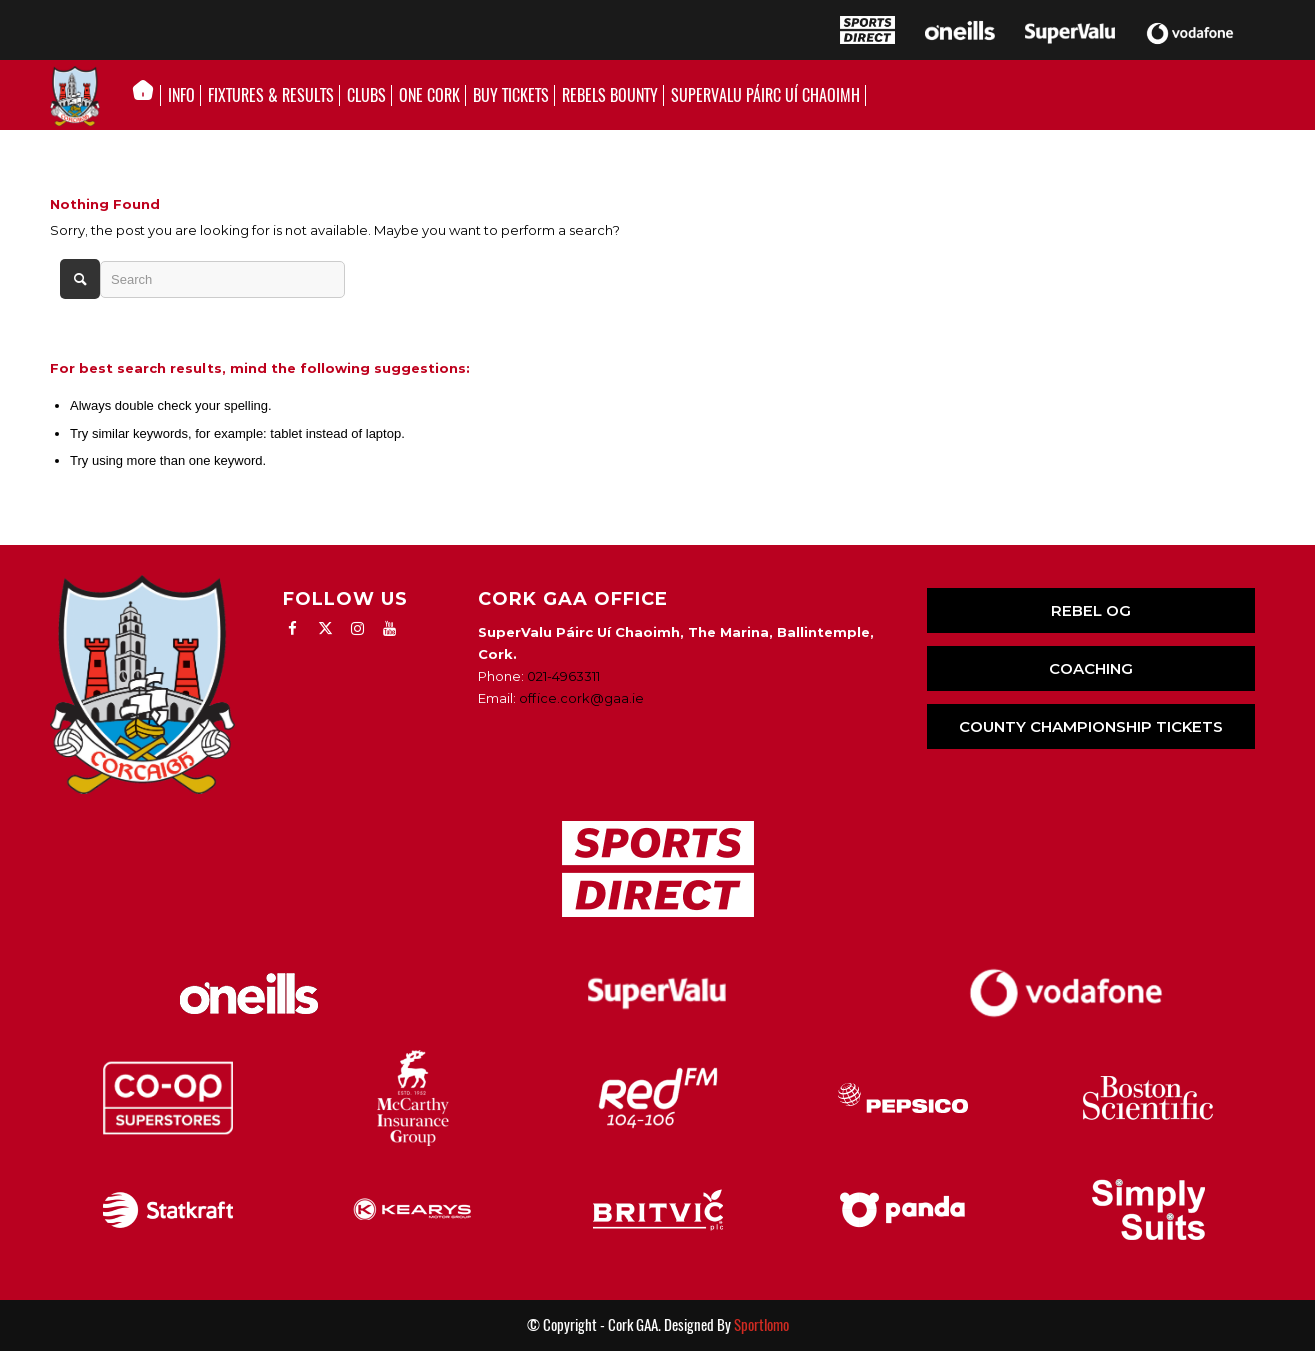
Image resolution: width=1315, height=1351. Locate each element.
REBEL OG (1091, 610)
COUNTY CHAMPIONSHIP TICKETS (1091, 726)
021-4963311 (563, 676)
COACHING (1091, 668)
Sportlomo (761, 1325)
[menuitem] (148, 96)
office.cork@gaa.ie (581, 698)
